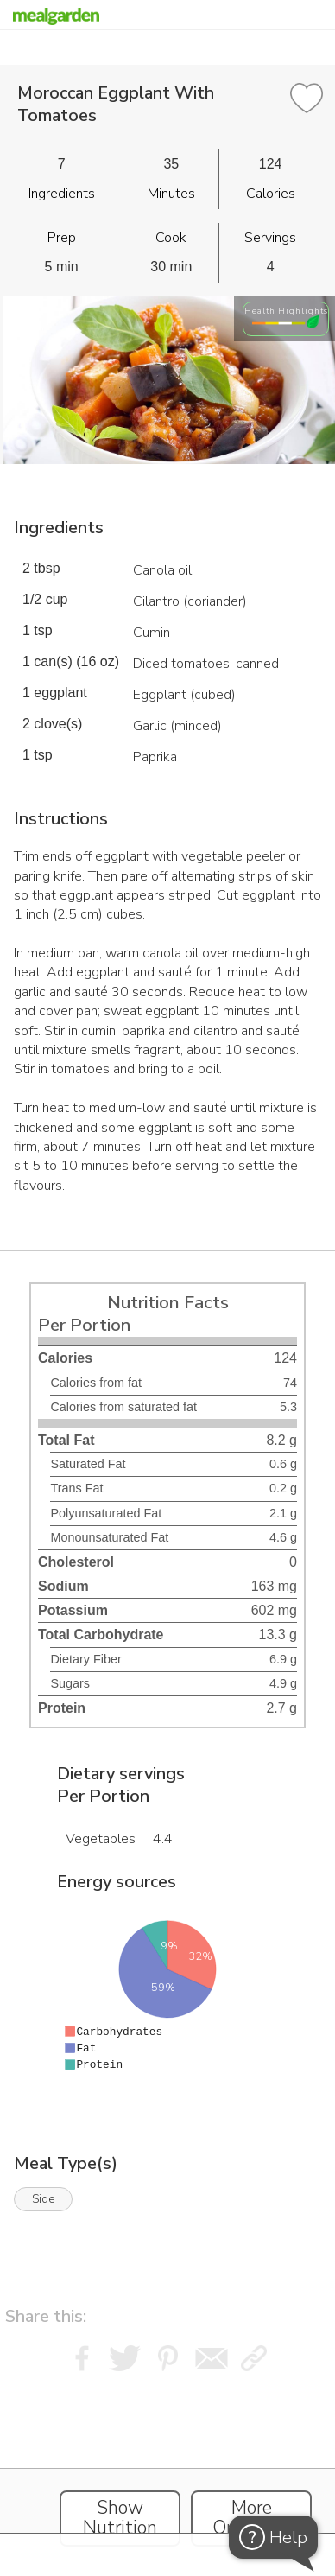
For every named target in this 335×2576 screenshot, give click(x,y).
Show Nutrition (120, 2518)
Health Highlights (286, 310)
